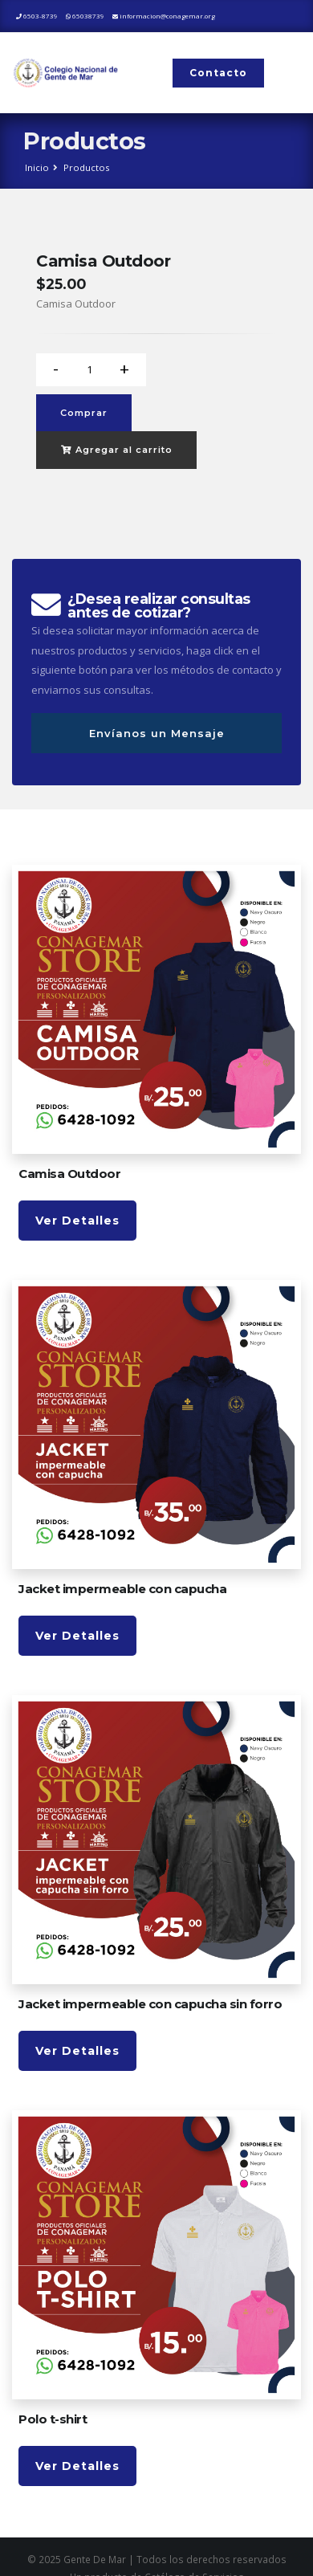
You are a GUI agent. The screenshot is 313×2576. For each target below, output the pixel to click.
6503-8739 (37, 15)
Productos (86, 167)
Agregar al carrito (117, 449)
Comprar (84, 412)
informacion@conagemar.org (163, 15)
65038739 (85, 15)
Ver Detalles (77, 1220)
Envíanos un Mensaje (157, 733)
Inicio (37, 167)
